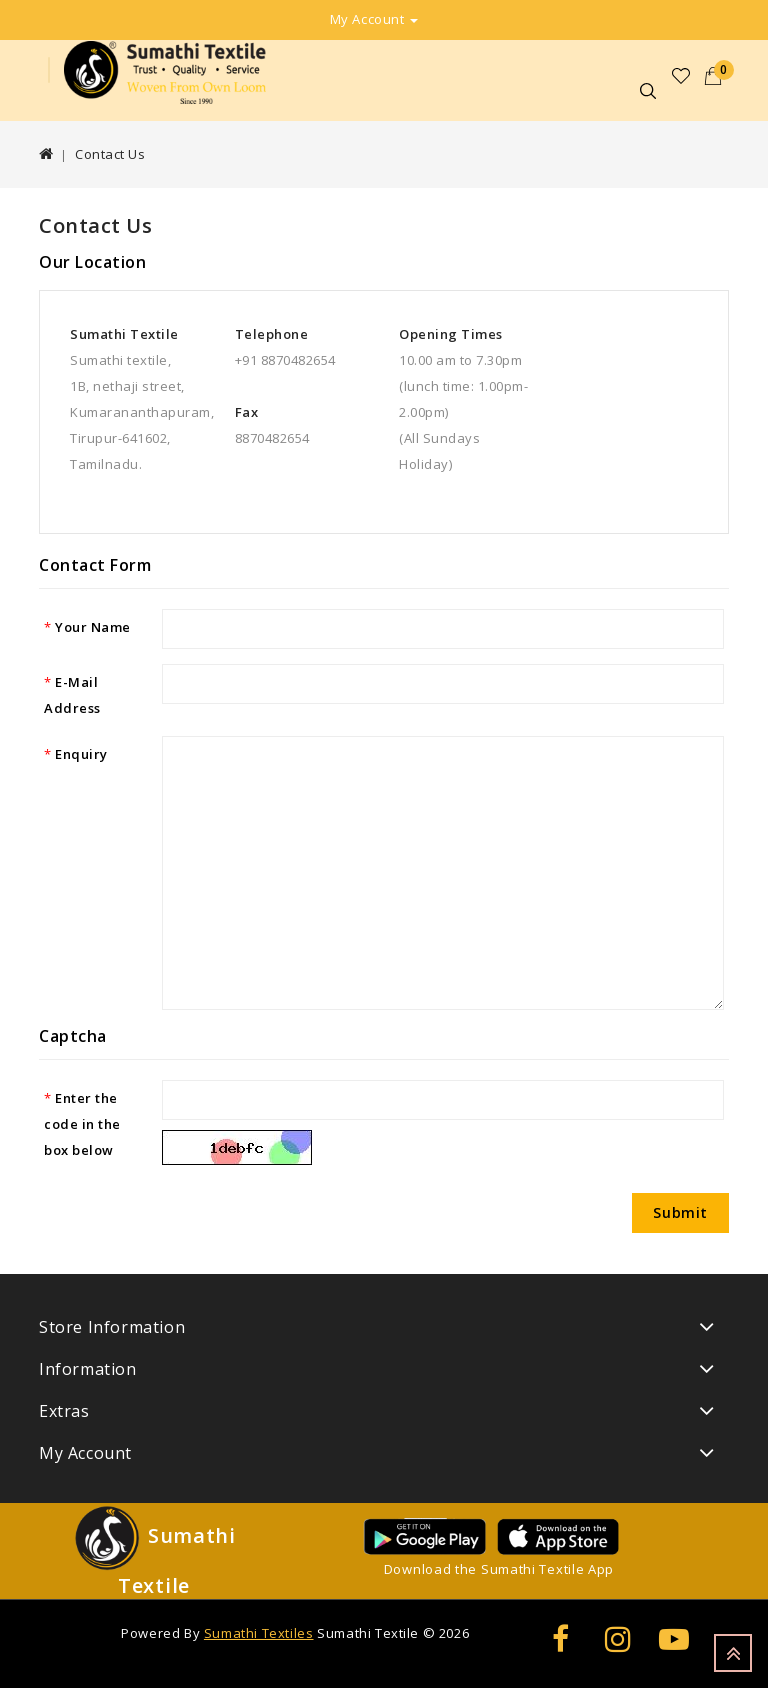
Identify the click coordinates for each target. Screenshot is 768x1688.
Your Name (93, 627)
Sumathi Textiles (259, 1633)
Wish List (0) (682, 76)
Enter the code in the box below (82, 1124)
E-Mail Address (72, 695)
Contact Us (110, 154)
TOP (733, 1653)
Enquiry (81, 754)
